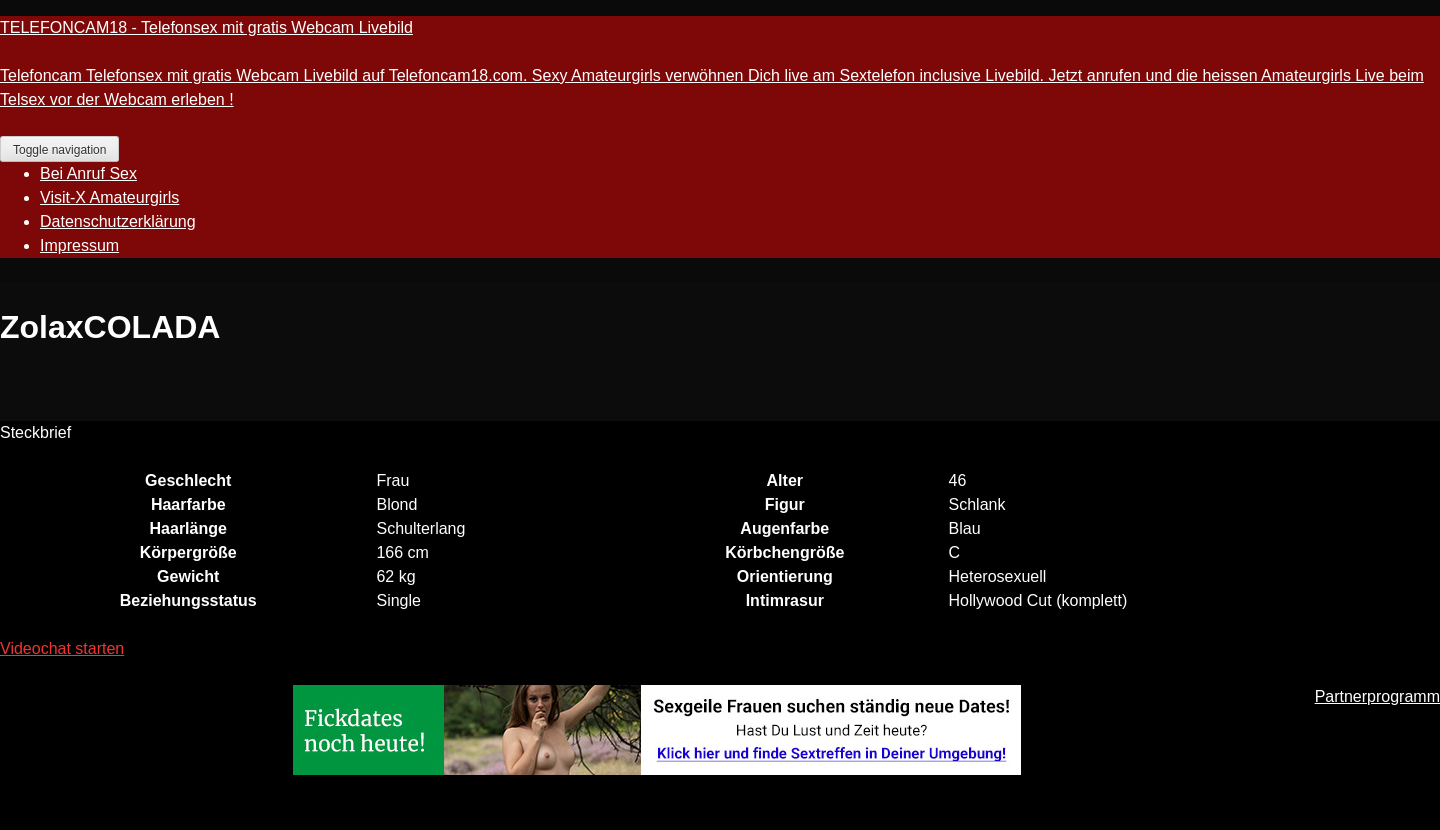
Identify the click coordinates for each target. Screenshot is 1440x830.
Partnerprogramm (1377, 696)
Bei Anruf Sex (88, 173)
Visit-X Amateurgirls (109, 197)
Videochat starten (62, 648)
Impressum (79, 245)
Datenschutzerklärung (118, 221)
